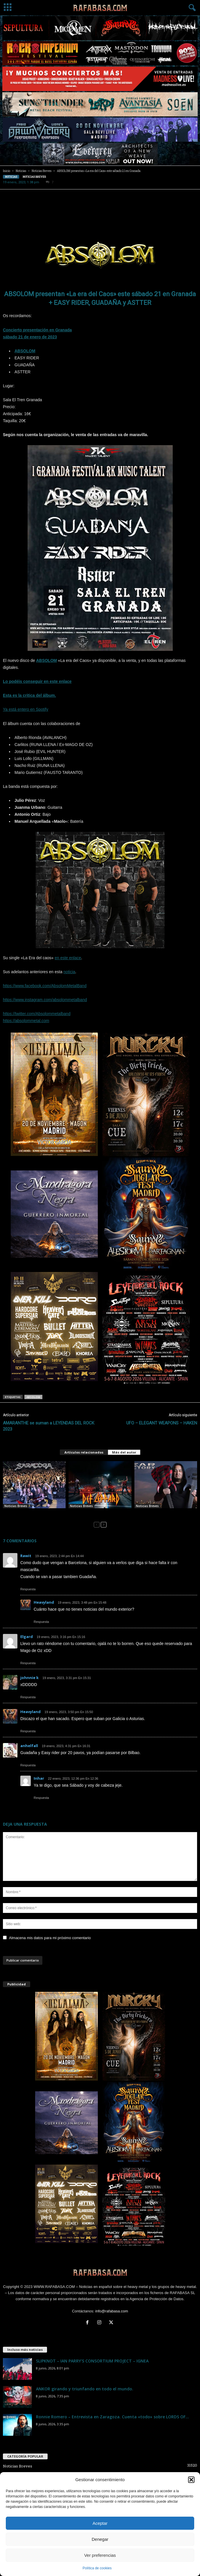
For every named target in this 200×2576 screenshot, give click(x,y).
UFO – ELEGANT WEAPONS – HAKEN (161, 1423)
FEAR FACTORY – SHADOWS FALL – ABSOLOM (160, 1512)
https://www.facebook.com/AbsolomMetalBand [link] (45, 985)
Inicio (6, 171)
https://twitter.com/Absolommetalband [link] (37, 1013)
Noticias (21, 171)
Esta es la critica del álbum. (29, 695)
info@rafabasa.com (111, 2311)
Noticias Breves (41, 171)
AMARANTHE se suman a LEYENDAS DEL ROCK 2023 (48, 1426)
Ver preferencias (100, 2555)
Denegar (100, 2539)
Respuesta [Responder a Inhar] (41, 1797)
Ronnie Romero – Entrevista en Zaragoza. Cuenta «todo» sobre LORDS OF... (112, 2416)
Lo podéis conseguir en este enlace (37, 681)
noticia (69, 971)
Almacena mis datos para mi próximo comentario (50, 1938)
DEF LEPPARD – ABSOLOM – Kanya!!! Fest (100, 1511)
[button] (191, 2480)
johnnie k (29, 1677)
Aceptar (100, 2523)
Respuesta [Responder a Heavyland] (41, 1621)
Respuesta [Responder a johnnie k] (28, 1697)
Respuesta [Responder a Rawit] (28, 1589)
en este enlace (68, 957)
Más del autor (124, 1452)
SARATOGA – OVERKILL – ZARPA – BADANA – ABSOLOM (29, 1512)
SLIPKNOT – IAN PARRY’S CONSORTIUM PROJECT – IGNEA (92, 2361)
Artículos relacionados (83, 1452)
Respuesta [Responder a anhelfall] (28, 1765)
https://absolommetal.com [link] (26, 1020)
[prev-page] (97, 1524)
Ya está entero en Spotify (25, 709)
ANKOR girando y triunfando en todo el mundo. (84, 2389)
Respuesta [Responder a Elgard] (28, 1663)
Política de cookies (96, 2568)
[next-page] (104, 1524)
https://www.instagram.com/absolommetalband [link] (45, 999)
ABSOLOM (25, 351)
